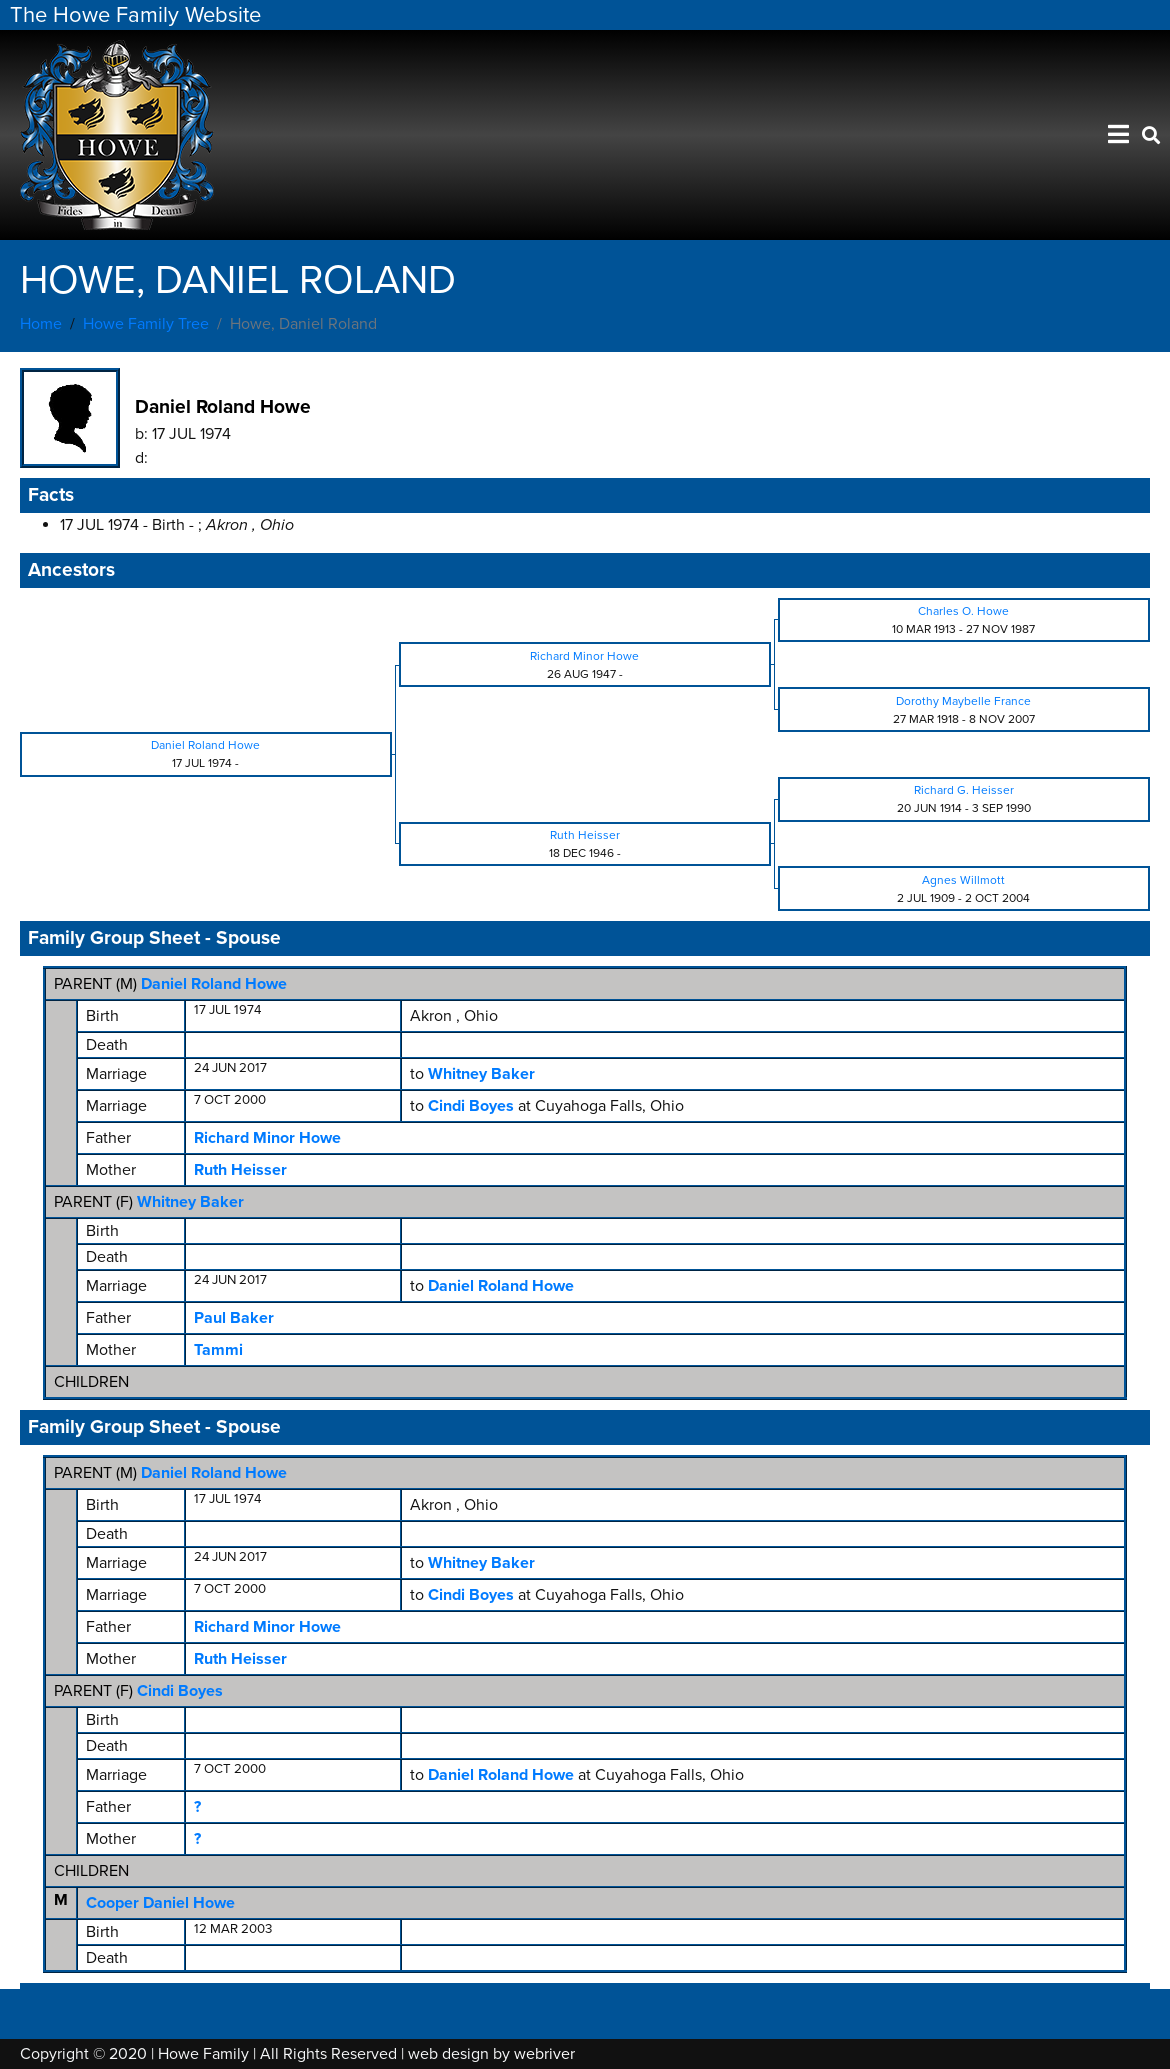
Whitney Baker (190, 1202)
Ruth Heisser (240, 1170)
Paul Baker (234, 1318)
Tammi (218, 1350)
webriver (544, 2054)
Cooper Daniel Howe (160, 1903)
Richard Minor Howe (267, 1138)
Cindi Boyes (180, 1691)
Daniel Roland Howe (214, 984)
